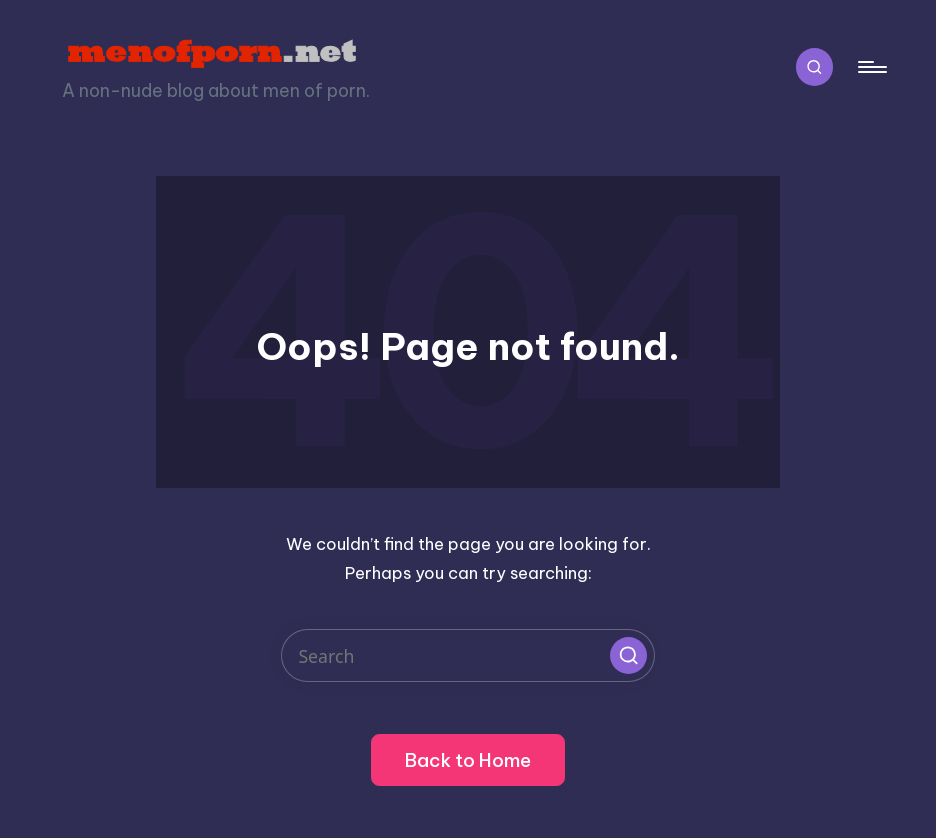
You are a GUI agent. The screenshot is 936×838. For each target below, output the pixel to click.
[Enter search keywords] (468, 655)
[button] (628, 655)
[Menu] (871, 67)
